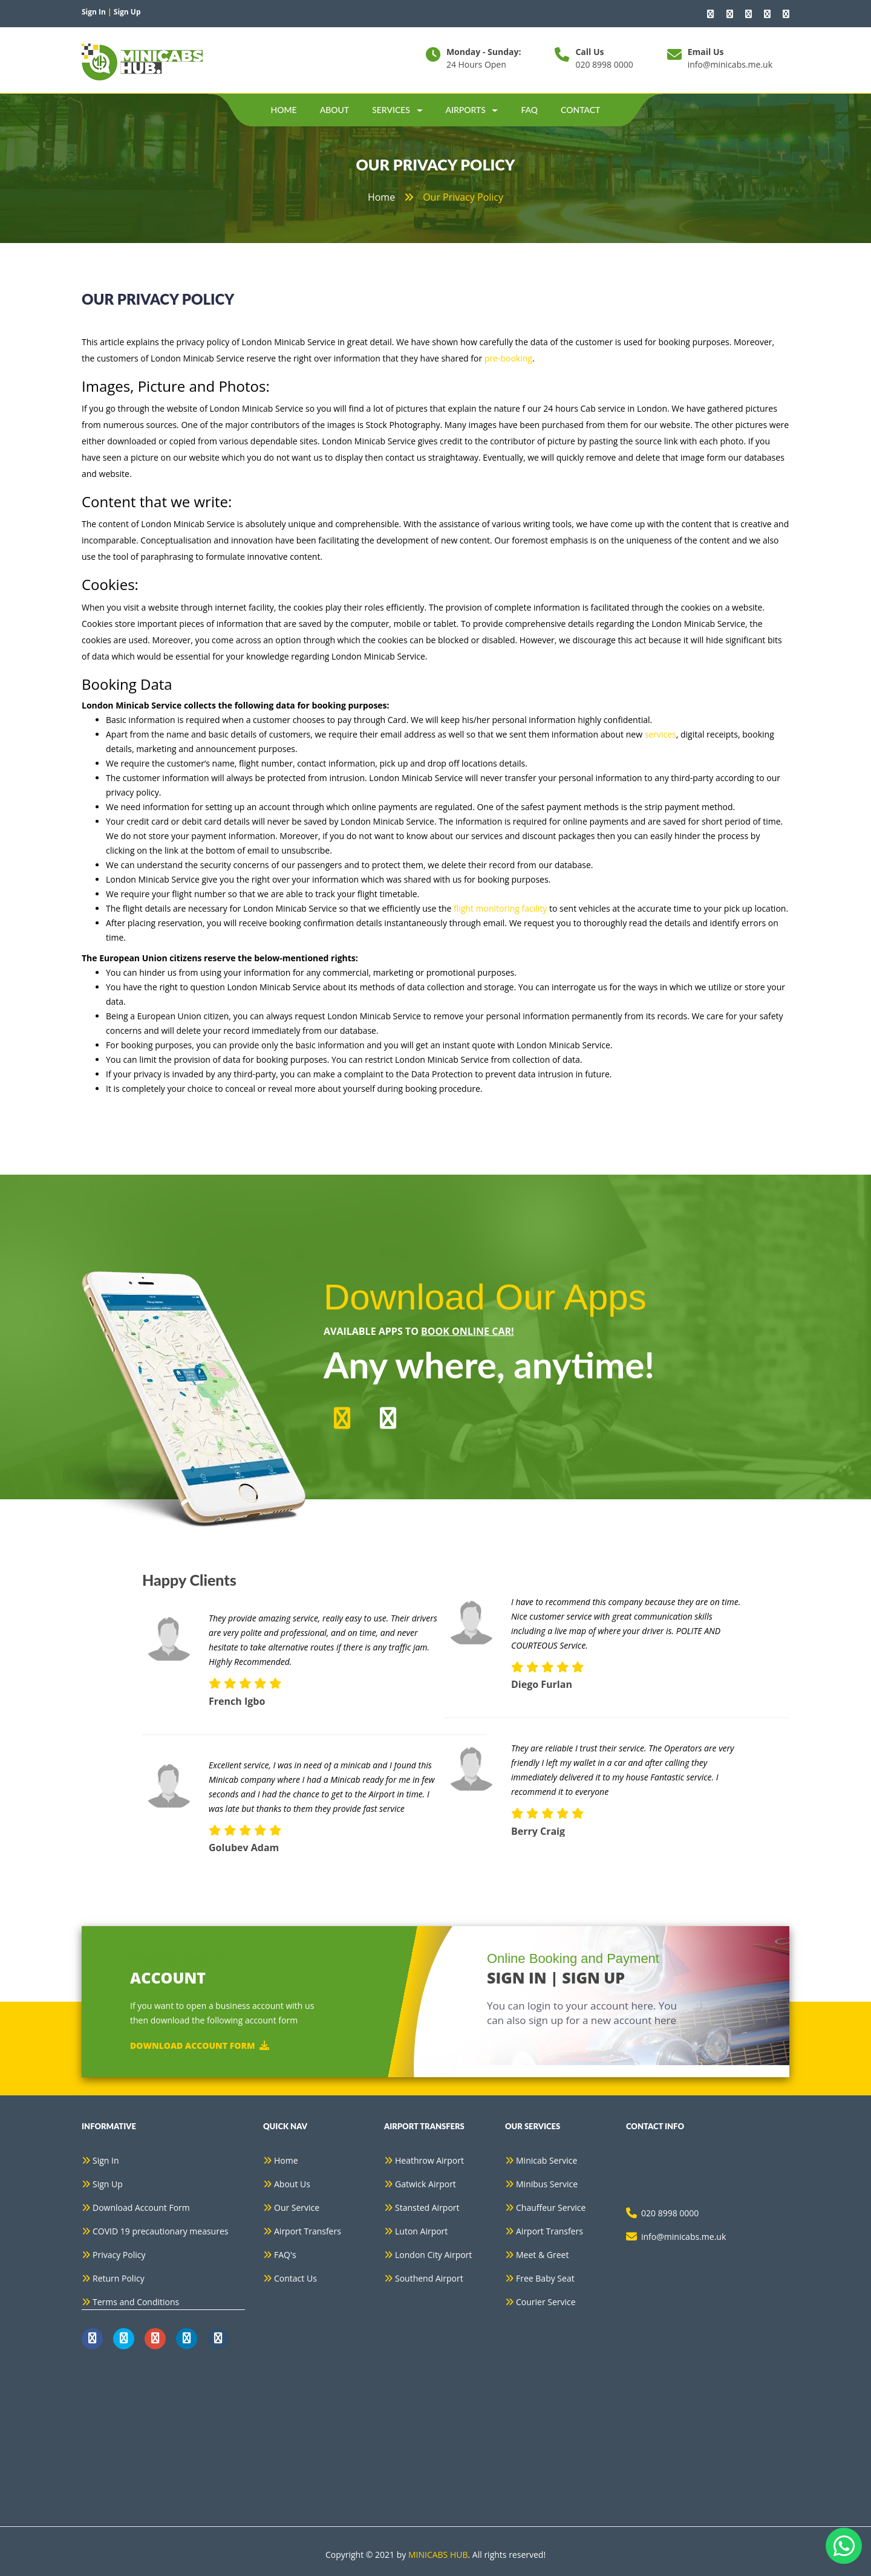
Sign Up (108, 2184)
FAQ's (285, 2254)
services (660, 734)
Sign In (106, 2160)
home (381, 197)
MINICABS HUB (438, 2554)
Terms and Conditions (136, 2302)
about (335, 110)
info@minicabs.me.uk (730, 64)
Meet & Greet (542, 2254)
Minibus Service (547, 2184)
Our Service (296, 2207)
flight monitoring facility (500, 908)
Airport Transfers (307, 2231)
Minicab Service (546, 2160)
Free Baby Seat (545, 2278)
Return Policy (119, 2278)
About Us (292, 2184)
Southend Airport (429, 2278)
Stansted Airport (427, 2207)
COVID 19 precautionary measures (160, 2231)
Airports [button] (472, 110)
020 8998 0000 (604, 64)
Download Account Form (199, 2045)
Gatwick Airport (425, 2184)
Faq (529, 110)
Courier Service (546, 2302)
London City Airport (433, 2254)
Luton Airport (421, 2231)
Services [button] (397, 110)
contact (580, 110)
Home (284, 110)
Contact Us (295, 2278)
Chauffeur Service (551, 2207)
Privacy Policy (119, 2254)
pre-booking (508, 358)
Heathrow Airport (429, 2160)
